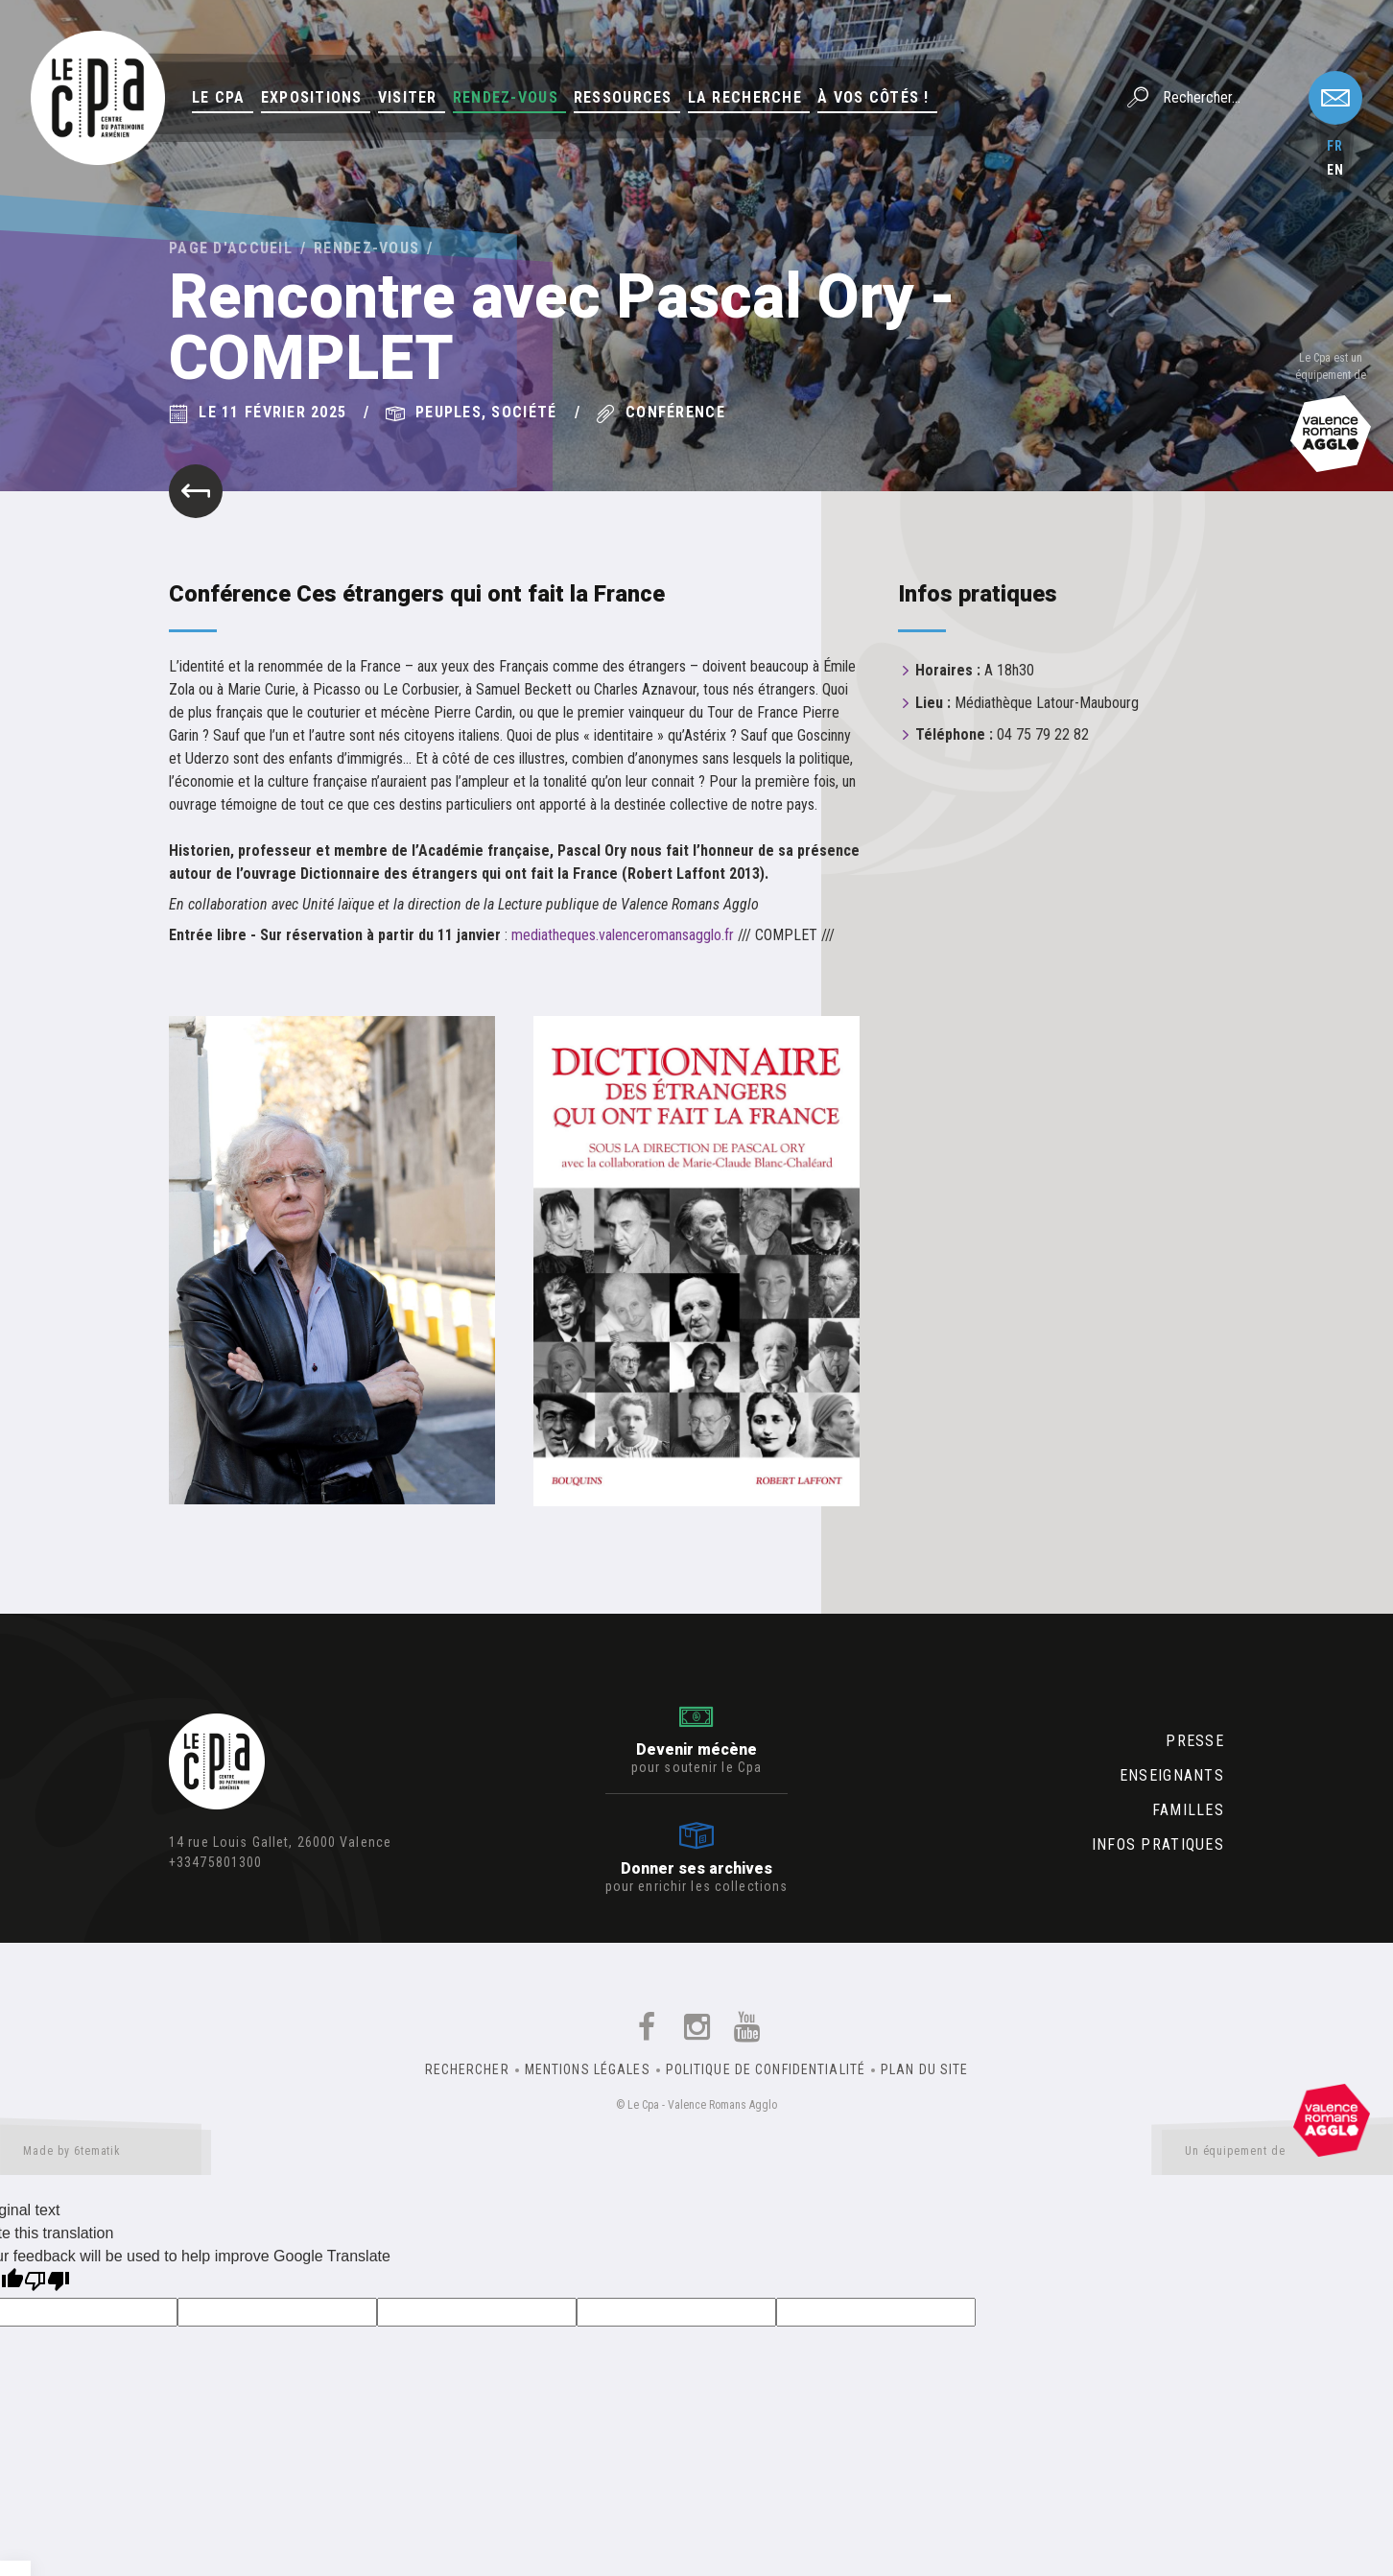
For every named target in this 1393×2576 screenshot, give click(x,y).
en (1335, 169)
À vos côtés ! (873, 97)
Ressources (623, 97)
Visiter (407, 97)
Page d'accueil (231, 248)
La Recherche (745, 97)
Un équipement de (1277, 2155)
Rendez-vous (505, 97)
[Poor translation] (47, 2283)
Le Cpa (219, 97)
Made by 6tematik (105, 2155)
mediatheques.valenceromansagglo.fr (622, 935)
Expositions (312, 97)
